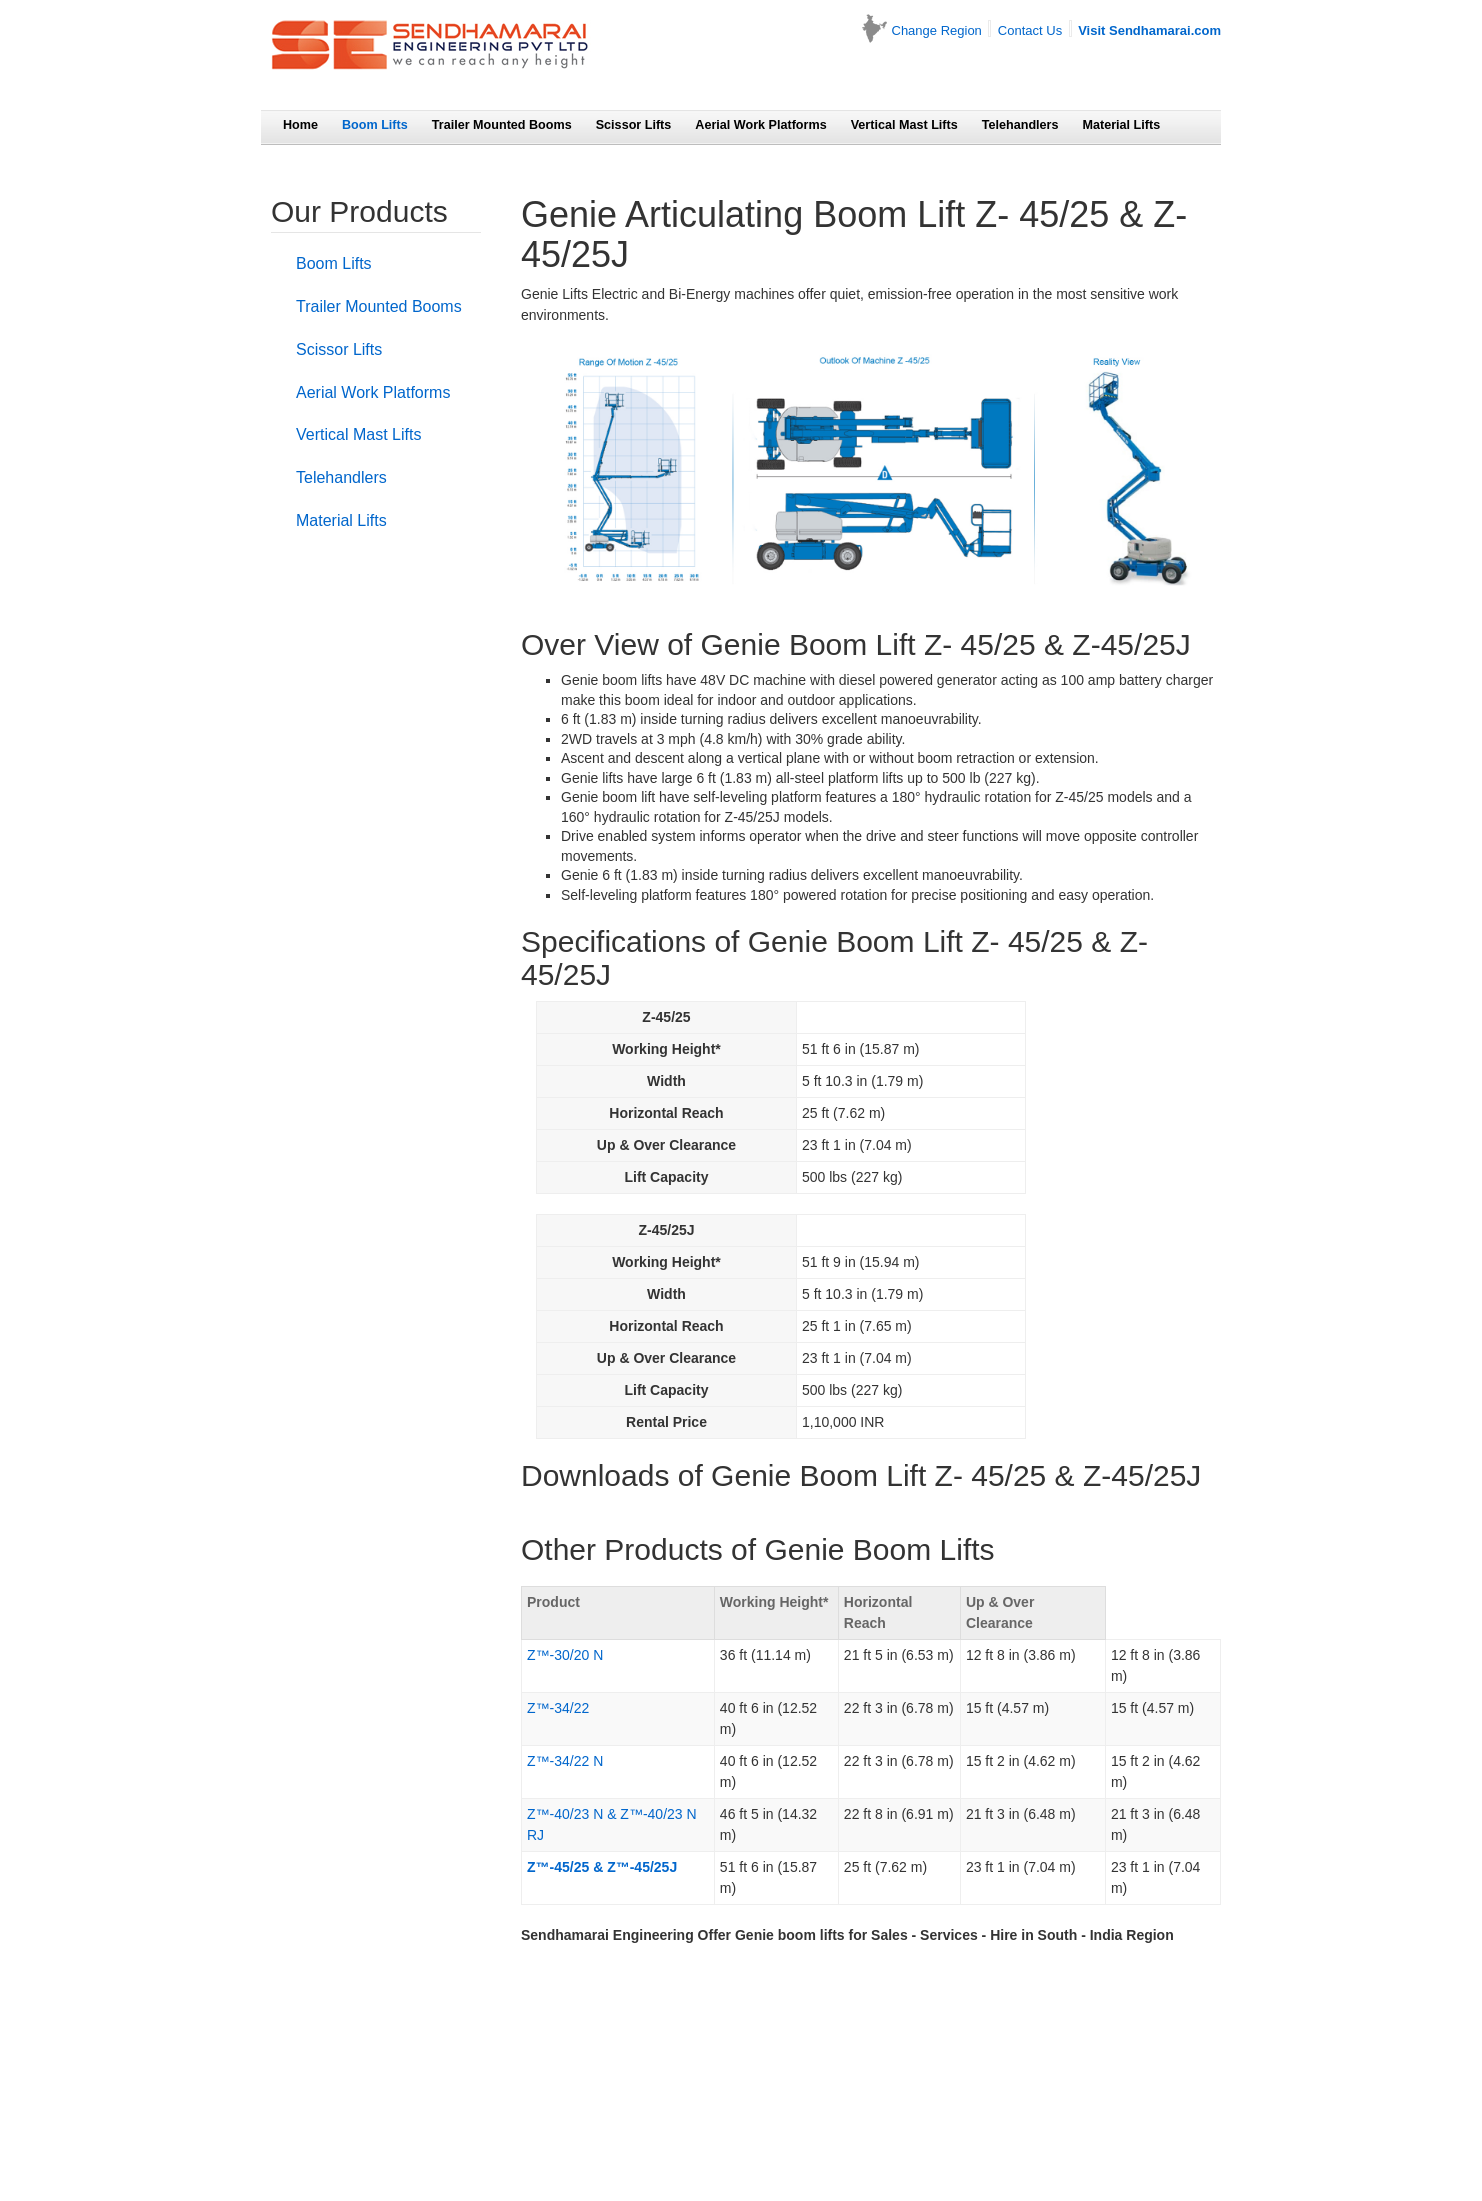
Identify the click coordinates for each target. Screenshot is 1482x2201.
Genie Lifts (554, 294)
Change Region (937, 30)
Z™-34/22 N (565, 1761)
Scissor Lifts (634, 125)
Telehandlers (1020, 125)
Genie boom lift (608, 797)
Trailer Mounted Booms (502, 125)
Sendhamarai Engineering (607, 1935)
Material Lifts (1122, 125)
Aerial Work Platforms (760, 125)
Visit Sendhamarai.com (1149, 30)
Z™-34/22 (558, 1708)
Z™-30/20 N (565, 1655)
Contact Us (1030, 30)
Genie (579, 875)
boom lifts (811, 1935)
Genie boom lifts (611, 680)
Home (300, 125)
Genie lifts (592, 778)
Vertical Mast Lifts (904, 125)
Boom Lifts (375, 125)
